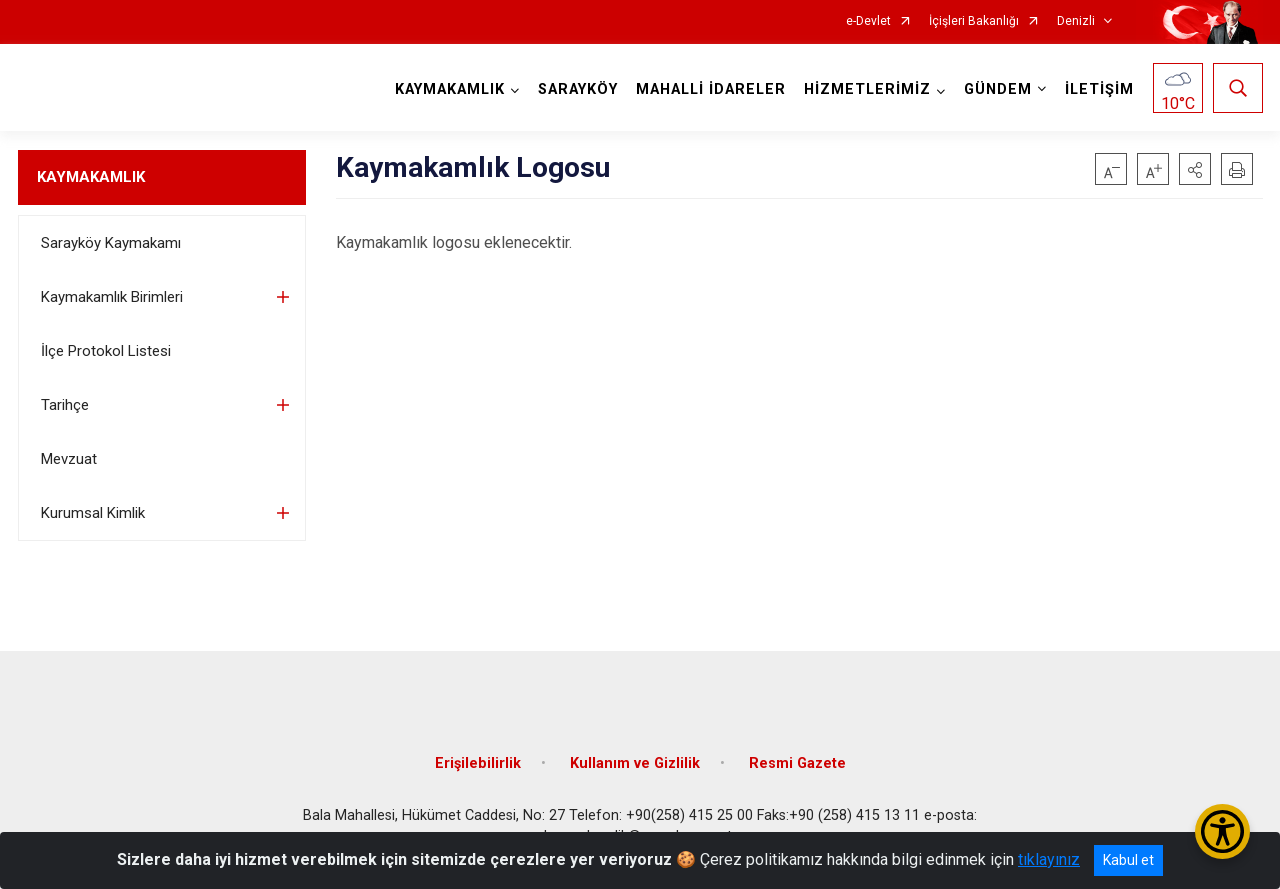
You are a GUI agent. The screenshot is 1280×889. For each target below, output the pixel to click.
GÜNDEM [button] (998, 89)
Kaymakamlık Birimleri (112, 297)
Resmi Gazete (797, 763)
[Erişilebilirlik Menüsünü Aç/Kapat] (1222, 831)
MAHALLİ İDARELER (711, 89)
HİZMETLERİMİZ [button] (867, 89)
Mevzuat (69, 459)
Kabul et (1128, 860)
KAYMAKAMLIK (91, 177)
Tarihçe (65, 405)
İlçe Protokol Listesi (106, 351)
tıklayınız (1049, 859)
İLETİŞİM (1099, 89)
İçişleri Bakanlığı (974, 21)
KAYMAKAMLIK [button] (450, 89)
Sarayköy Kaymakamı (111, 243)
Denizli (1076, 21)
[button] (1195, 169)
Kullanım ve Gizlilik (635, 763)
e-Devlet (868, 21)
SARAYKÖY (578, 89)
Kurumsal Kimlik (93, 513)
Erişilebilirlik (478, 763)
